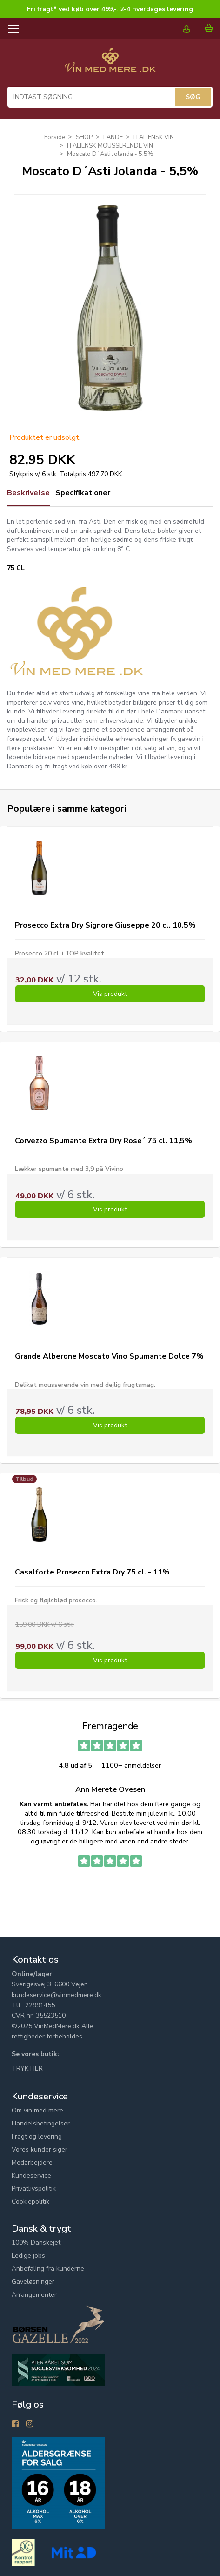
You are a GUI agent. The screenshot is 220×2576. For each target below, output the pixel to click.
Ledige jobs (28, 2255)
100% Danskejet (36, 2242)
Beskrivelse (28, 493)
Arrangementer (34, 2294)
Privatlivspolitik (34, 2188)
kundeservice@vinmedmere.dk (56, 1995)
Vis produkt (110, 993)
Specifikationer (82, 493)
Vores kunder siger (39, 2149)
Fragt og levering (37, 2136)
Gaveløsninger (33, 2281)
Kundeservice (31, 2175)
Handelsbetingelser (41, 2123)
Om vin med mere (37, 2110)
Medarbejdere (32, 2162)
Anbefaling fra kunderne (48, 2268)
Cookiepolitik (30, 2201)
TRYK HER (27, 2068)
